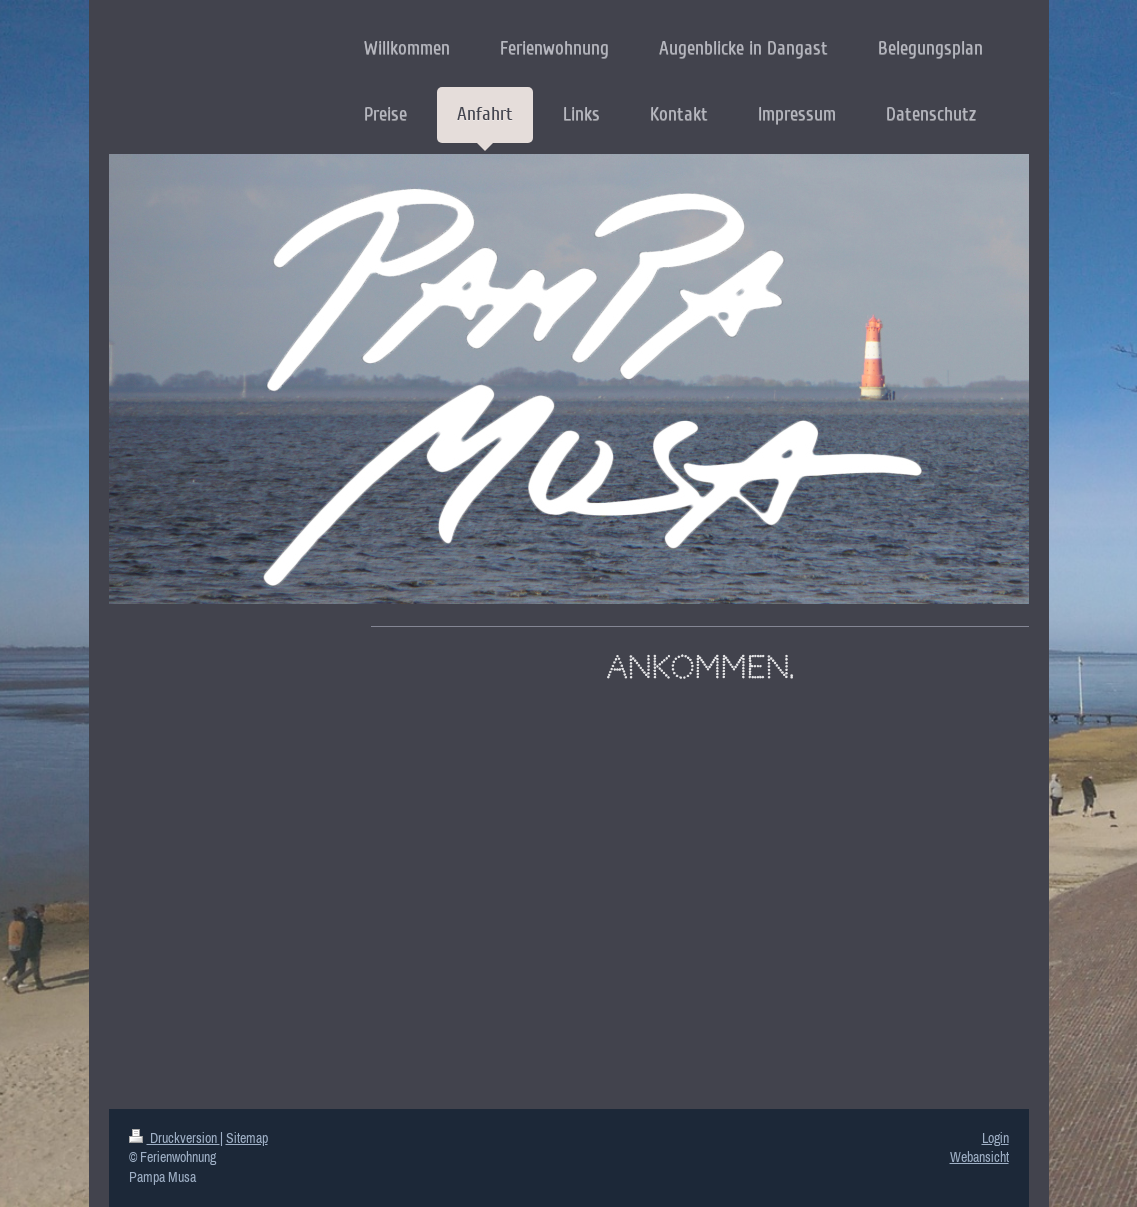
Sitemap (247, 1138)
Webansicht (979, 1157)
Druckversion (174, 1138)
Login (995, 1138)
